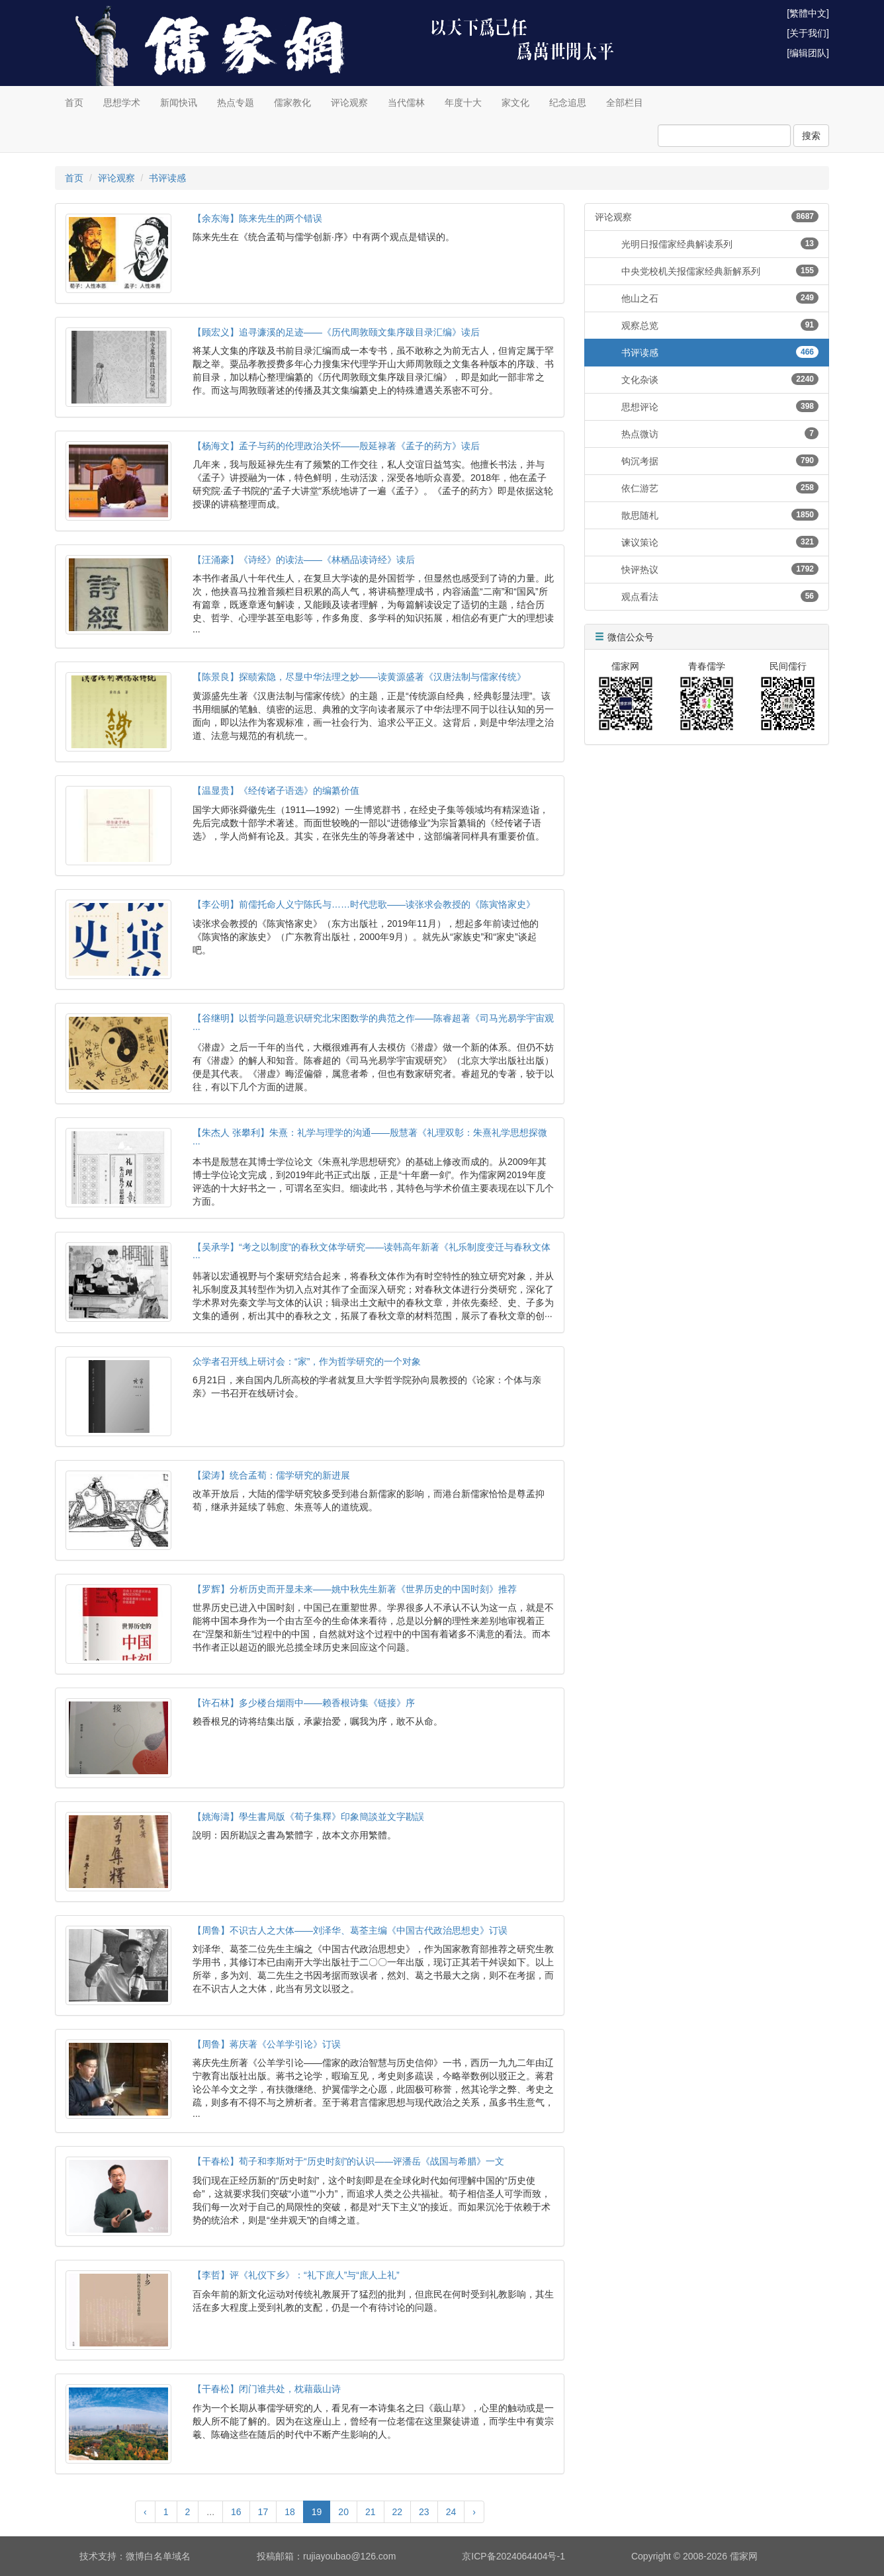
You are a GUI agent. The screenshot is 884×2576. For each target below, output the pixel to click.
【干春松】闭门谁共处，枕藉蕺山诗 (267, 2388)
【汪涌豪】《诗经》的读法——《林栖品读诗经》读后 (304, 559)
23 (424, 2512)
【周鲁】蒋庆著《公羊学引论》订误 (267, 2044)
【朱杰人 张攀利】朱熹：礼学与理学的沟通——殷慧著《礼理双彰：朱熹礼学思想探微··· (370, 1137)
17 (263, 2512)
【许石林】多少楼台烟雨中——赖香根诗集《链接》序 (304, 1702)
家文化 (515, 102)
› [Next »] (474, 2512)
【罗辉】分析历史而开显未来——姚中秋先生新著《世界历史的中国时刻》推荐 (355, 1589)
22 (397, 2512)
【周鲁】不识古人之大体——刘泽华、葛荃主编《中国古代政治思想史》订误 (350, 1930)
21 (370, 2512)
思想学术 (121, 102)
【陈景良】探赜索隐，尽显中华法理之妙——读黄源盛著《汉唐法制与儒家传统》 (359, 676)
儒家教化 (292, 102)
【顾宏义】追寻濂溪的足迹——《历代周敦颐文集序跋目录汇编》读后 (336, 332)
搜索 (811, 135)
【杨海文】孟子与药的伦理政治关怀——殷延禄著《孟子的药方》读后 (336, 446)
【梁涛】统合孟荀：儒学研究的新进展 (271, 1475)
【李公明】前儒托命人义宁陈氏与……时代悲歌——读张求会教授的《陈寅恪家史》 (364, 904)
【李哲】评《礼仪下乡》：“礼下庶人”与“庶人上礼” (296, 2275)
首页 (74, 102)
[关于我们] (808, 33)
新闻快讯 (178, 102)
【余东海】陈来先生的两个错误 (257, 218)
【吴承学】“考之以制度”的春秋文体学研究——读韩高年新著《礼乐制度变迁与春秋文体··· (372, 1252)
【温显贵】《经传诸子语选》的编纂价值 (276, 790)
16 (236, 2512)
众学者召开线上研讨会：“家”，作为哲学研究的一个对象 (307, 1361)
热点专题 (235, 102)
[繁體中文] (808, 13)
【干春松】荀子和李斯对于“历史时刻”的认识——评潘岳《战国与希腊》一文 (348, 2161)
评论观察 (349, 102)
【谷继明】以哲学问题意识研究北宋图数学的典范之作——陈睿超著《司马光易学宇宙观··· (373, 1023)
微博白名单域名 (158, 2556)
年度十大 (463, 102)
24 (451, 2512)
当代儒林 (406, 102)
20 (343, 2512)
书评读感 (167, 178)
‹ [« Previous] (145, 2512)
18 (290, 2512)
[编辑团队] (808, 53)
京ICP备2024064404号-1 (513, 2556)
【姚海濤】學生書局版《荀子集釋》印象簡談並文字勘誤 (308, 1816)
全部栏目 (624, 102)
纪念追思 (567, 102)
